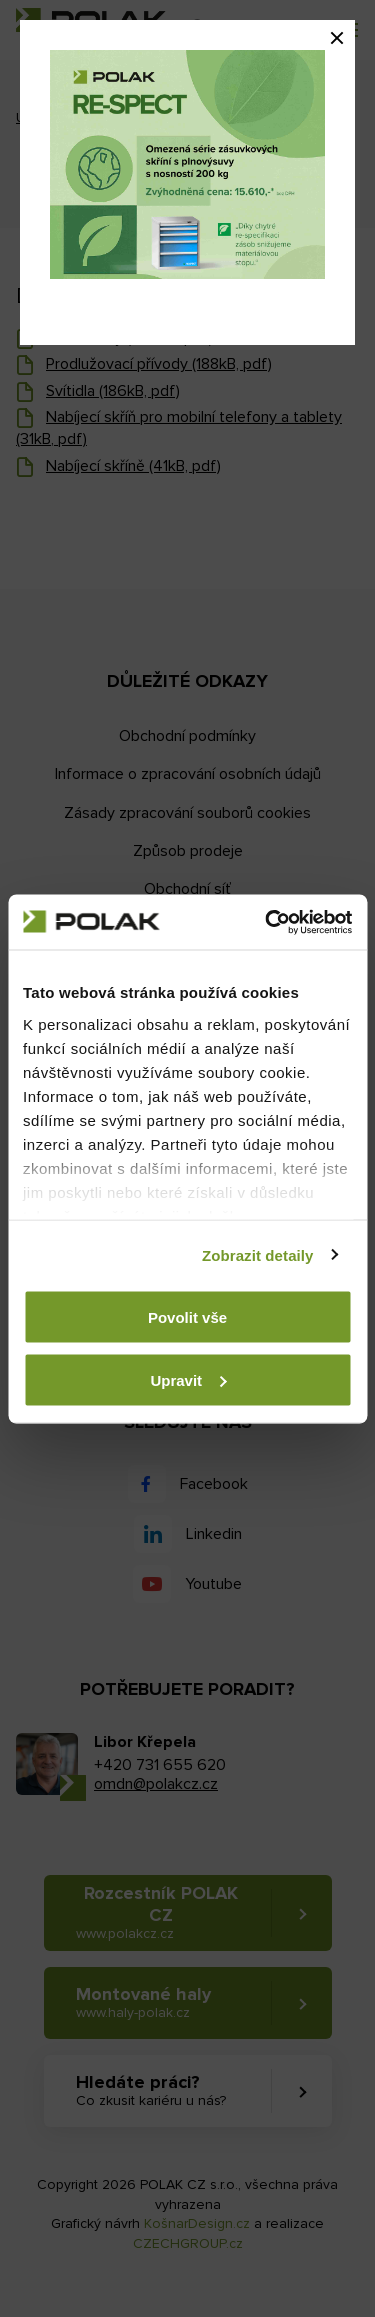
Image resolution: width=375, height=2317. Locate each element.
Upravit (188, 1379)
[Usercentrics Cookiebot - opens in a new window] (267, 922)
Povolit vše (187, 1317)
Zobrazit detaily (258, 1254)
